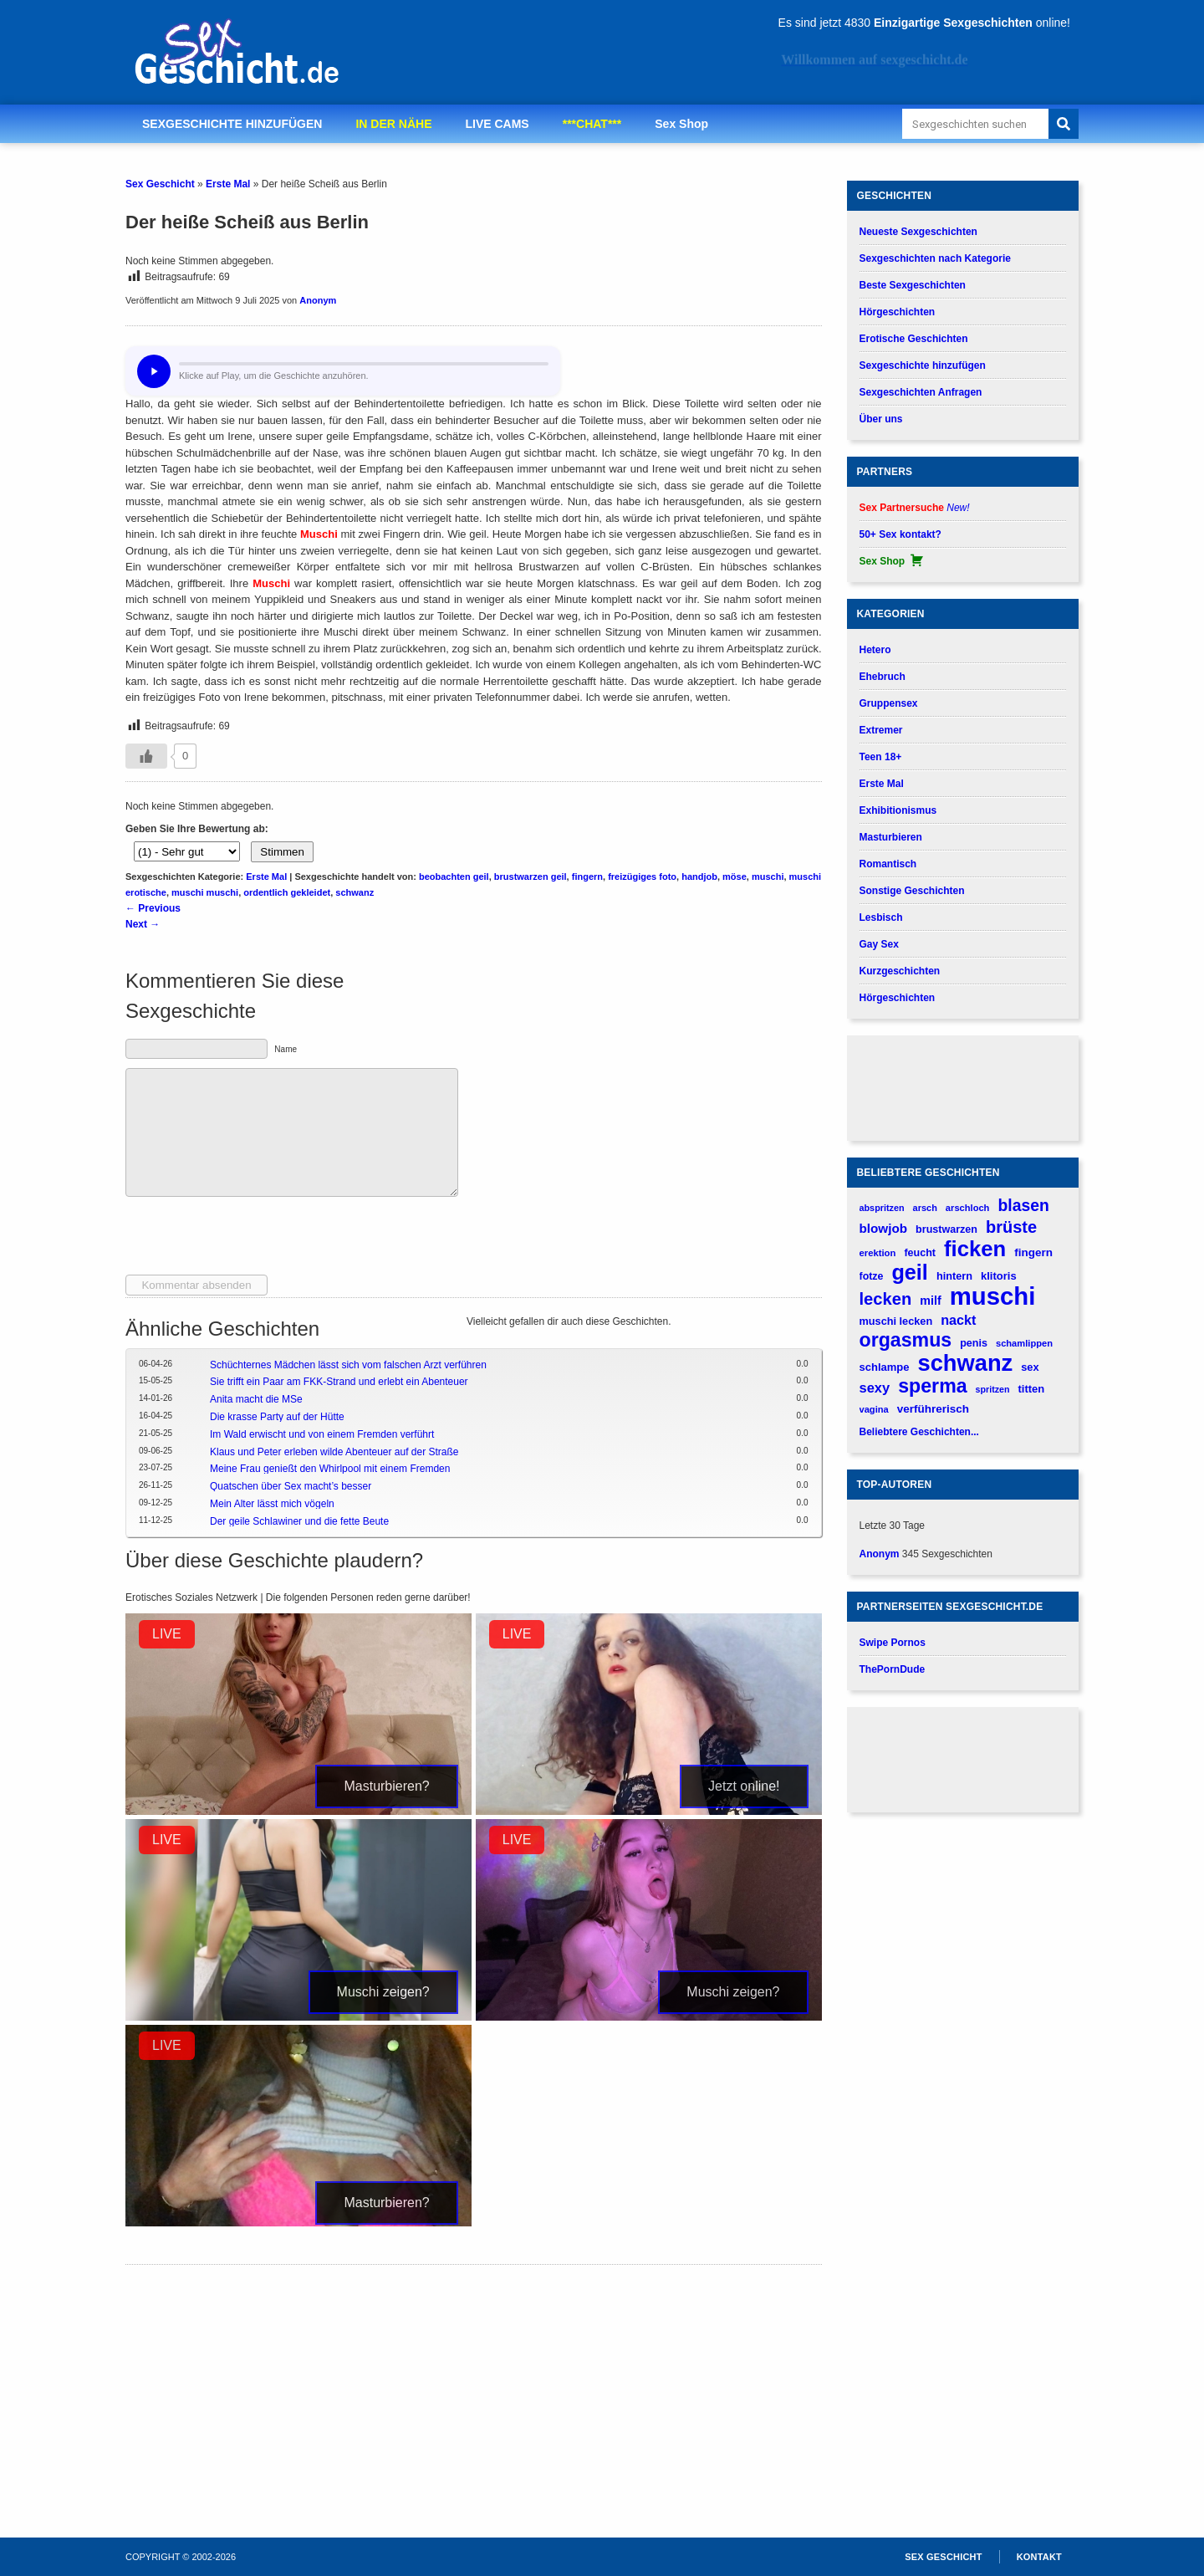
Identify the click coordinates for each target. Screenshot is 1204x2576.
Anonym (317, 300)
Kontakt (1039, 2557)
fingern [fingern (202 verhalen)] (1033, 1252)
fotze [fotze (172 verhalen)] (872, 1276)
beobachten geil (454, 876)
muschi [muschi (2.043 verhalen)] (993, 1296)
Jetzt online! (743, 1786)
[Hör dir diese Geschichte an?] (154, 371)
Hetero (875, 650)
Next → (142, 924)
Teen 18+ (881, 757)
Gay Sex (879, 944)
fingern (587, 876)
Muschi (319, 534)
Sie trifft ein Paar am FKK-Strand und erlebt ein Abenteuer (339, 1382)
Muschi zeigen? (383, 1992)
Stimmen (282, 852)
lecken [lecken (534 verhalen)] (886, 1299)
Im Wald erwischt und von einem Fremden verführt (322, 1434)
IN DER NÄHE (393, 123)
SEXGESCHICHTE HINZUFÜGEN (232, 123)
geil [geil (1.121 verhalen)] (909, 1272)
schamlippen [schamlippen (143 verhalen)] (1024, 1343)
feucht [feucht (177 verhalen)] (920, 1253)
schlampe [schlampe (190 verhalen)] (885, 1367)
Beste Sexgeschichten (913, 285)
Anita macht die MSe (256, 1399)
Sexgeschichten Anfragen (921, 392)
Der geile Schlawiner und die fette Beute (299, 1521)
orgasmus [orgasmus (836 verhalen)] (906, 1340)
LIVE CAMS (496, 123)
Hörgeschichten (898, 312)
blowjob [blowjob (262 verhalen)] (884, 1228)
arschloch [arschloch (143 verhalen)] (968, 1208)
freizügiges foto (642, 876)
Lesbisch (881, 917)
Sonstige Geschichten (912, 891)
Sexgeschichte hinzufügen (923, 365)
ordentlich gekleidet (286, 892)
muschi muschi (204, 892)
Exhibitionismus (898, 810)
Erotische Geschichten (914, 339)
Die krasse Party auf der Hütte (277, 1417)
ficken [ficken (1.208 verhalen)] (975, 1249)
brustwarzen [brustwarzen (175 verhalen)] (946, 1229)
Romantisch (888, 864)
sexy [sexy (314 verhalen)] (875, 1387)
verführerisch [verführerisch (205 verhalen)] (933, 1409)
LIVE (166, 1634)
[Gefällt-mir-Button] (146, 756)
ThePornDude (893, 1669)
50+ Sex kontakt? (900, 534)
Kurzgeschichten (900, 971)
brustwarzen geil (530, 876)
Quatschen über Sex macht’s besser (290, 1486)
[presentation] (252, 1242)
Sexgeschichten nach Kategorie (935, 258)
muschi (768, 876)
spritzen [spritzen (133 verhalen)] (993, 1389)
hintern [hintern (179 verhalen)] (954, 1276)
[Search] (1063, 124)
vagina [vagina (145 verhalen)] (874, 1409)
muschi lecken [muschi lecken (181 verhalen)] (896, 1321)
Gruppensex (889, 703)
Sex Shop (681, 123)
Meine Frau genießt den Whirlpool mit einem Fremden (330, 1469)
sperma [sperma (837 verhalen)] (932, 1386)
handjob (699, 876)
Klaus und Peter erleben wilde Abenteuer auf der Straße (334, 1452)
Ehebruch (883, 676)
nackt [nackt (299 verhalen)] (958, 1319)
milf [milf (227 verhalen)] (930, 1300)
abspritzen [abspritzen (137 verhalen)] (882, 1208)
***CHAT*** (592, 123)
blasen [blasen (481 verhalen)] (1022, 1205)
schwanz (354, 892)
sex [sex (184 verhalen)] (1029, 1367)
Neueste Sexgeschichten (918, 232)
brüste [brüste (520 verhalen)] (1011, 1227)
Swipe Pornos (893, 1642)
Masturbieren (891, 837)
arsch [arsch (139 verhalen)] (925, 1208)
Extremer (881, 730)
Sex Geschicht (160, 184)
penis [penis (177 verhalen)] (973, 1343)
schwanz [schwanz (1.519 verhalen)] (965, 1362)
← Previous (153, 908)
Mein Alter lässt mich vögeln (272, 1504)
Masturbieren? (386, 1786)
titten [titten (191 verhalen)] (1031, 1389)
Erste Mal (228, 184)
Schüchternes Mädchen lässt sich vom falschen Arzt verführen (348, 1365)
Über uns (881, 419)
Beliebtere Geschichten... (919, 1432)
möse (734, 876)
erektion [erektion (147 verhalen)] (878, 1253)
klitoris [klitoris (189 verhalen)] (999, 1276)
